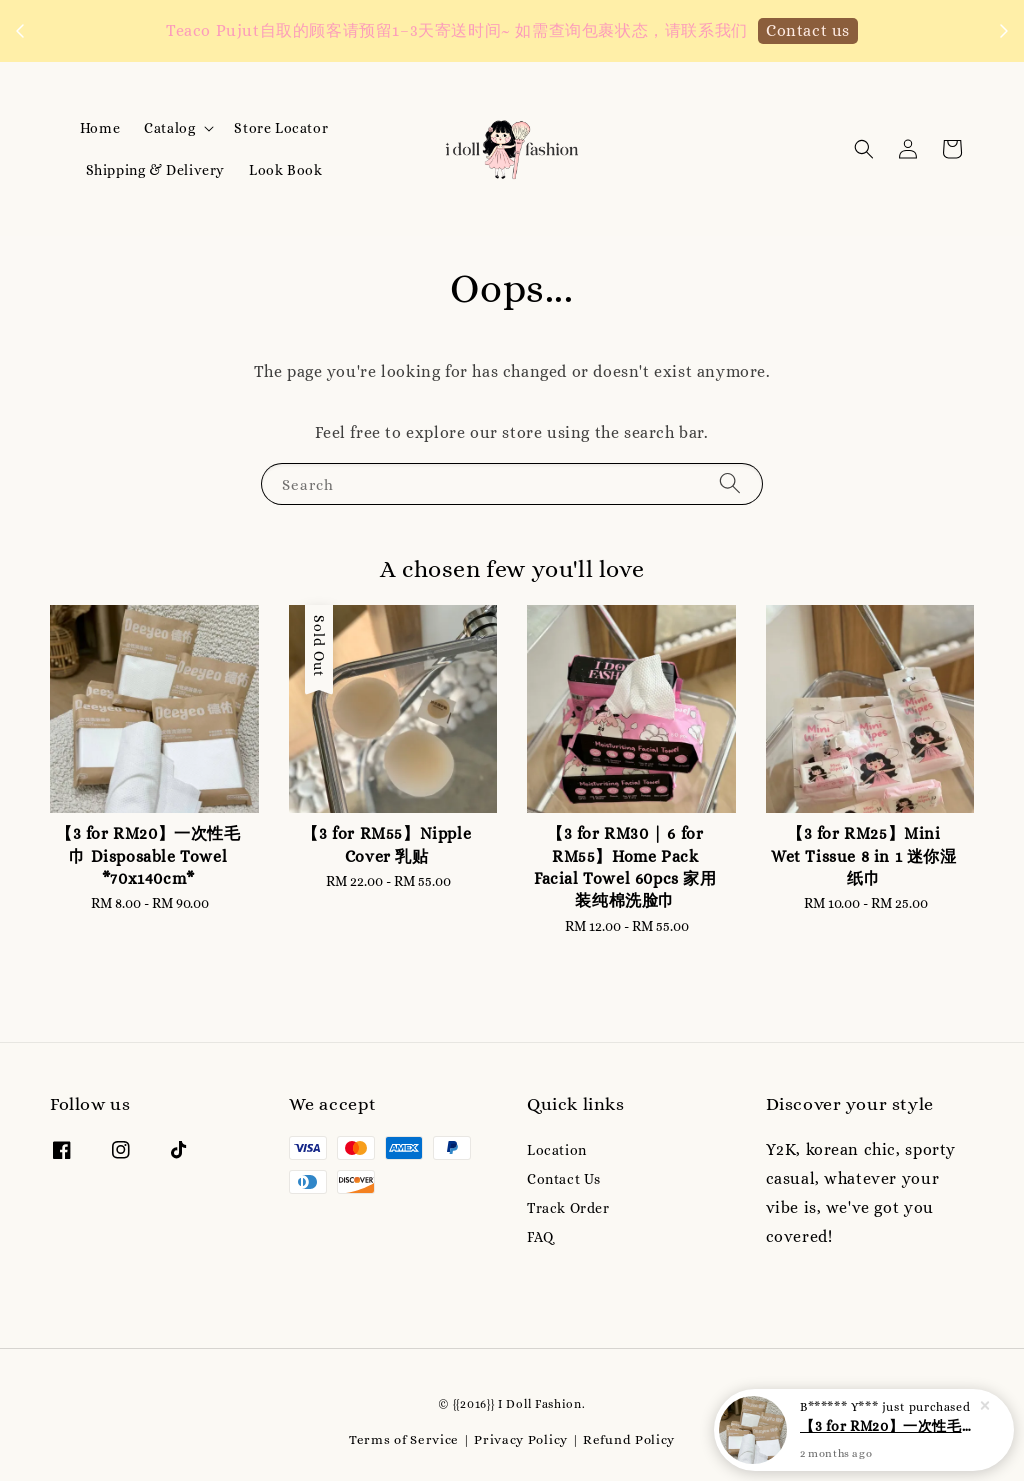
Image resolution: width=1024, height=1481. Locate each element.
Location (557, 1150)
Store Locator (281, 128)
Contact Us (564, 1179)
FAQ (540, 1237)
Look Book (285, 170)
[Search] (730, 483)
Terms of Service (404, 1439)
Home (100, 128)
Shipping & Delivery (155, 170)
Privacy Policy (521, 1439)
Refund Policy (629, 1439)
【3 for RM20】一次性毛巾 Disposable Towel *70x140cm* (888, 1434)
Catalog (169, 128)
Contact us (808, 30)
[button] (864, 149)
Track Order (568, 1208)
